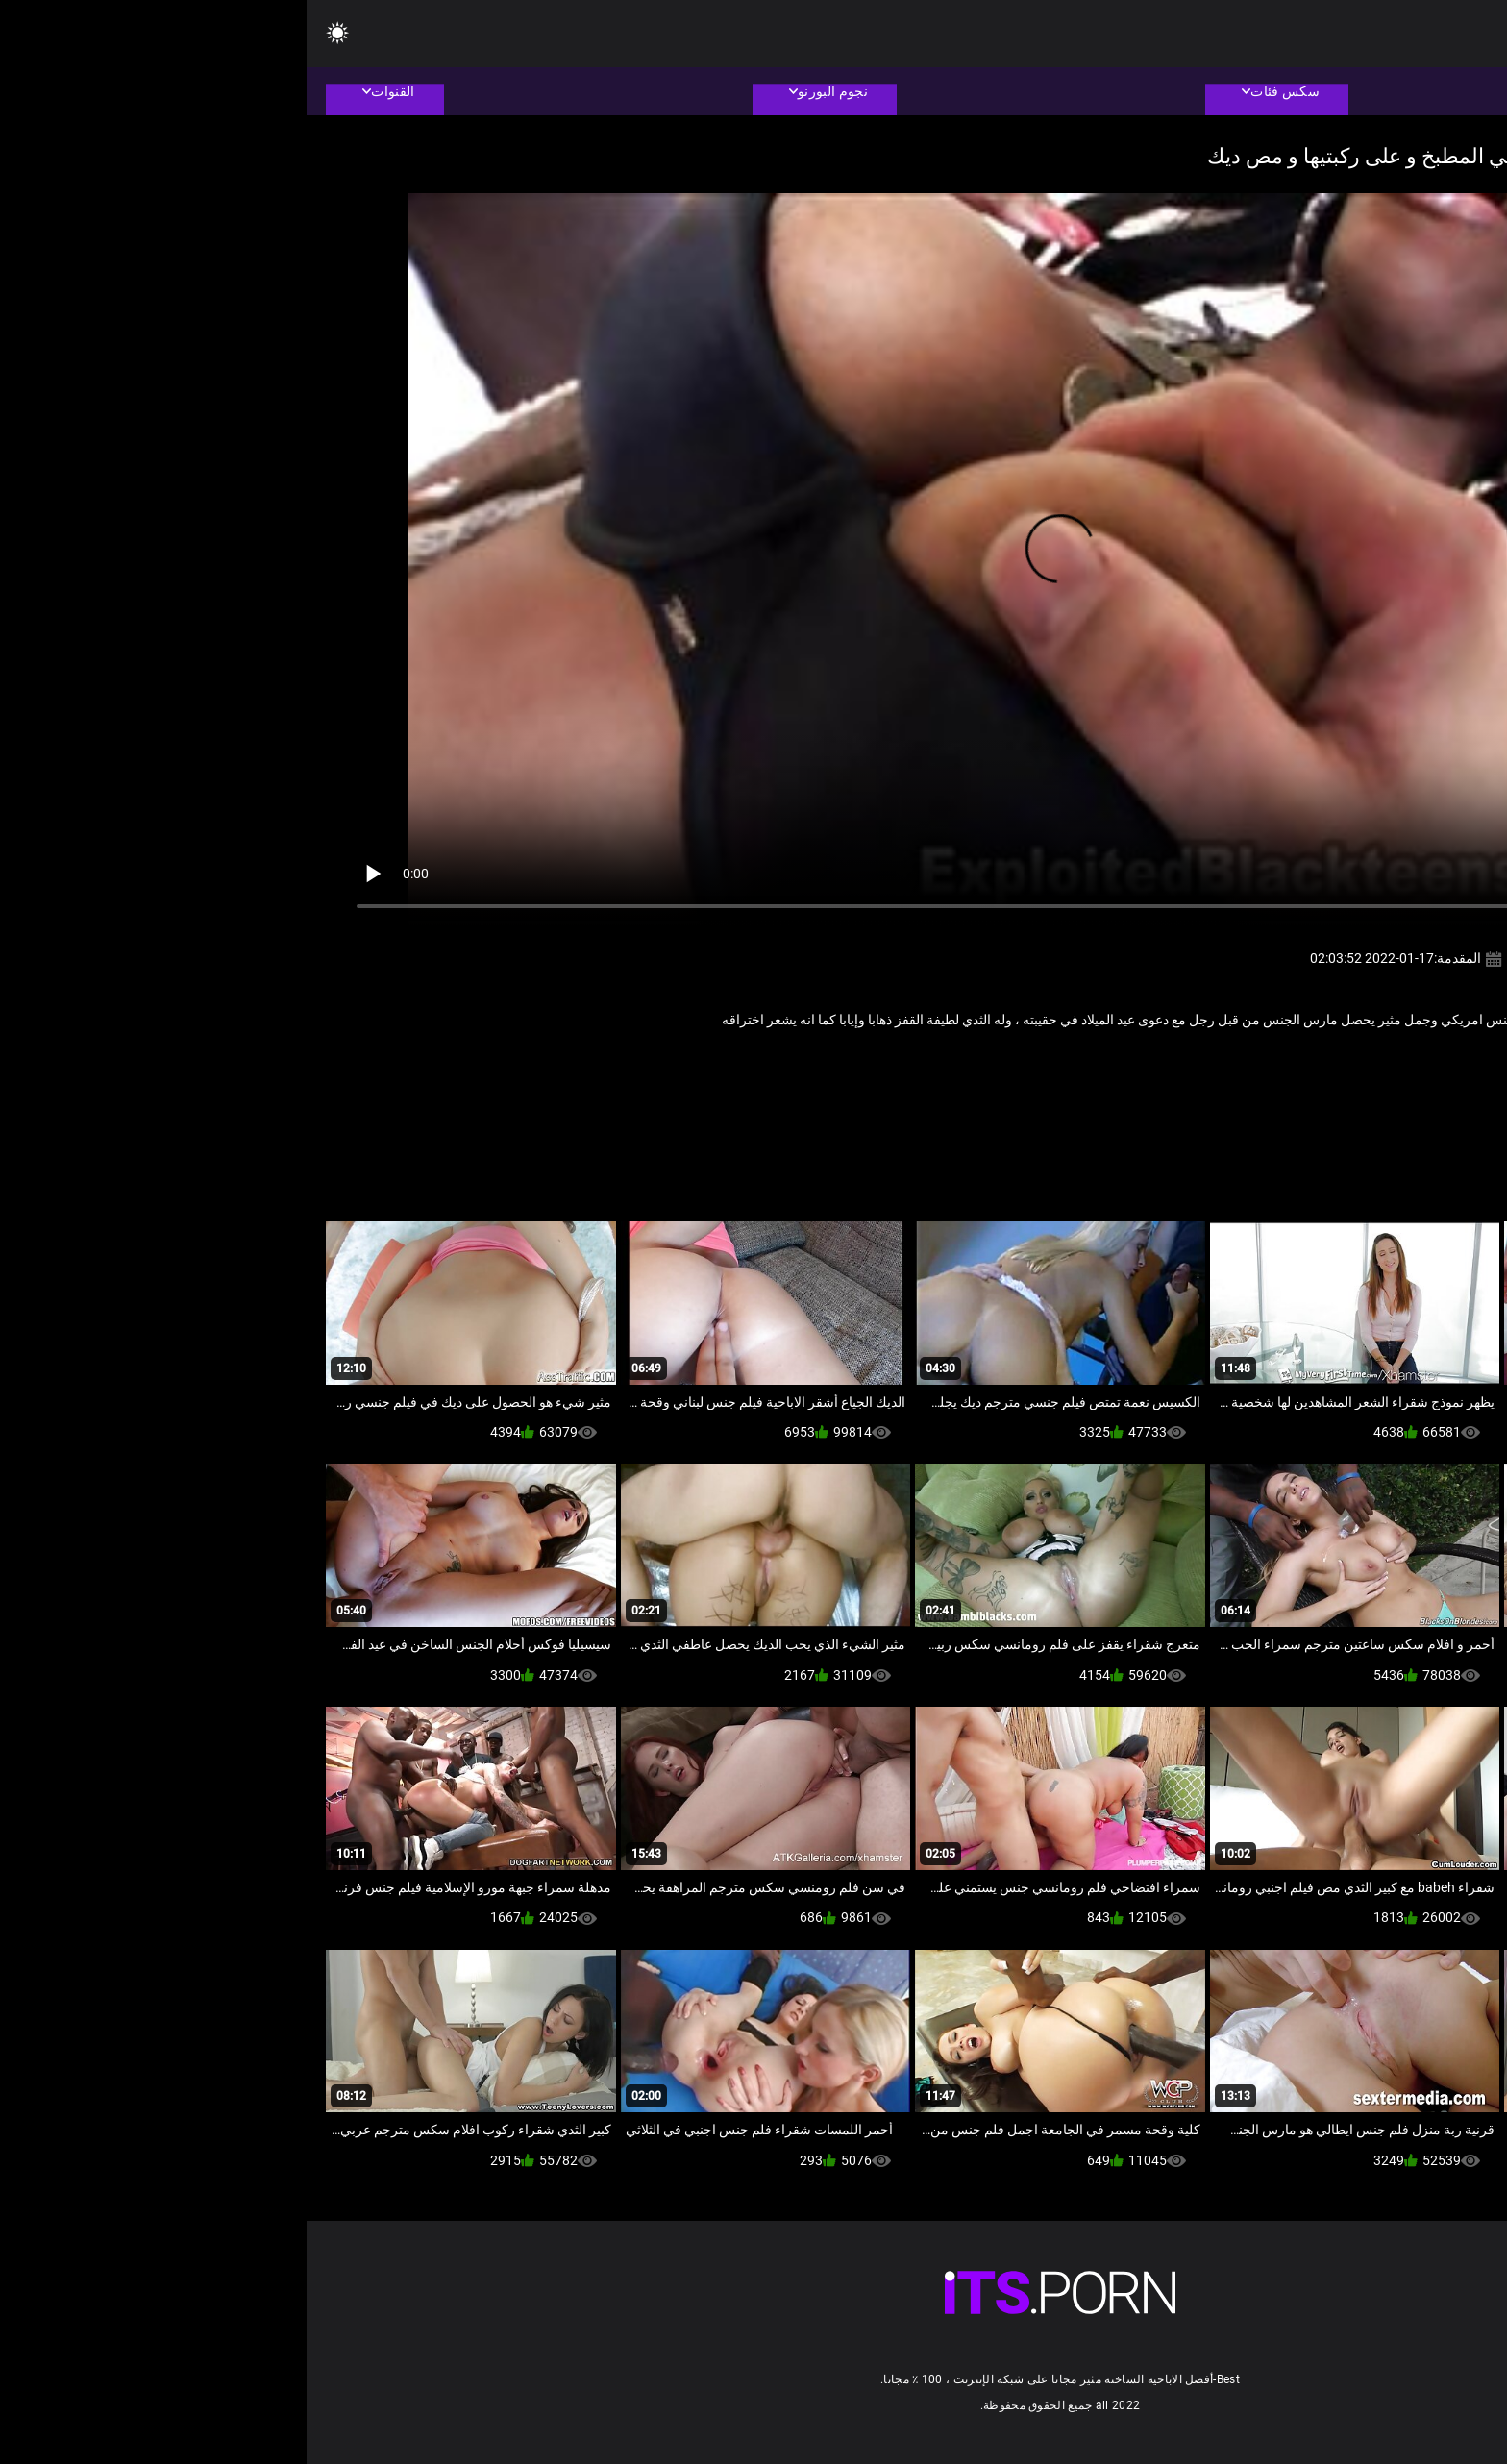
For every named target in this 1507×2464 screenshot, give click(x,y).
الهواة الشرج (1322, 1062)
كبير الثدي (1249, 1062)
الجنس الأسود (1404, 1062)
